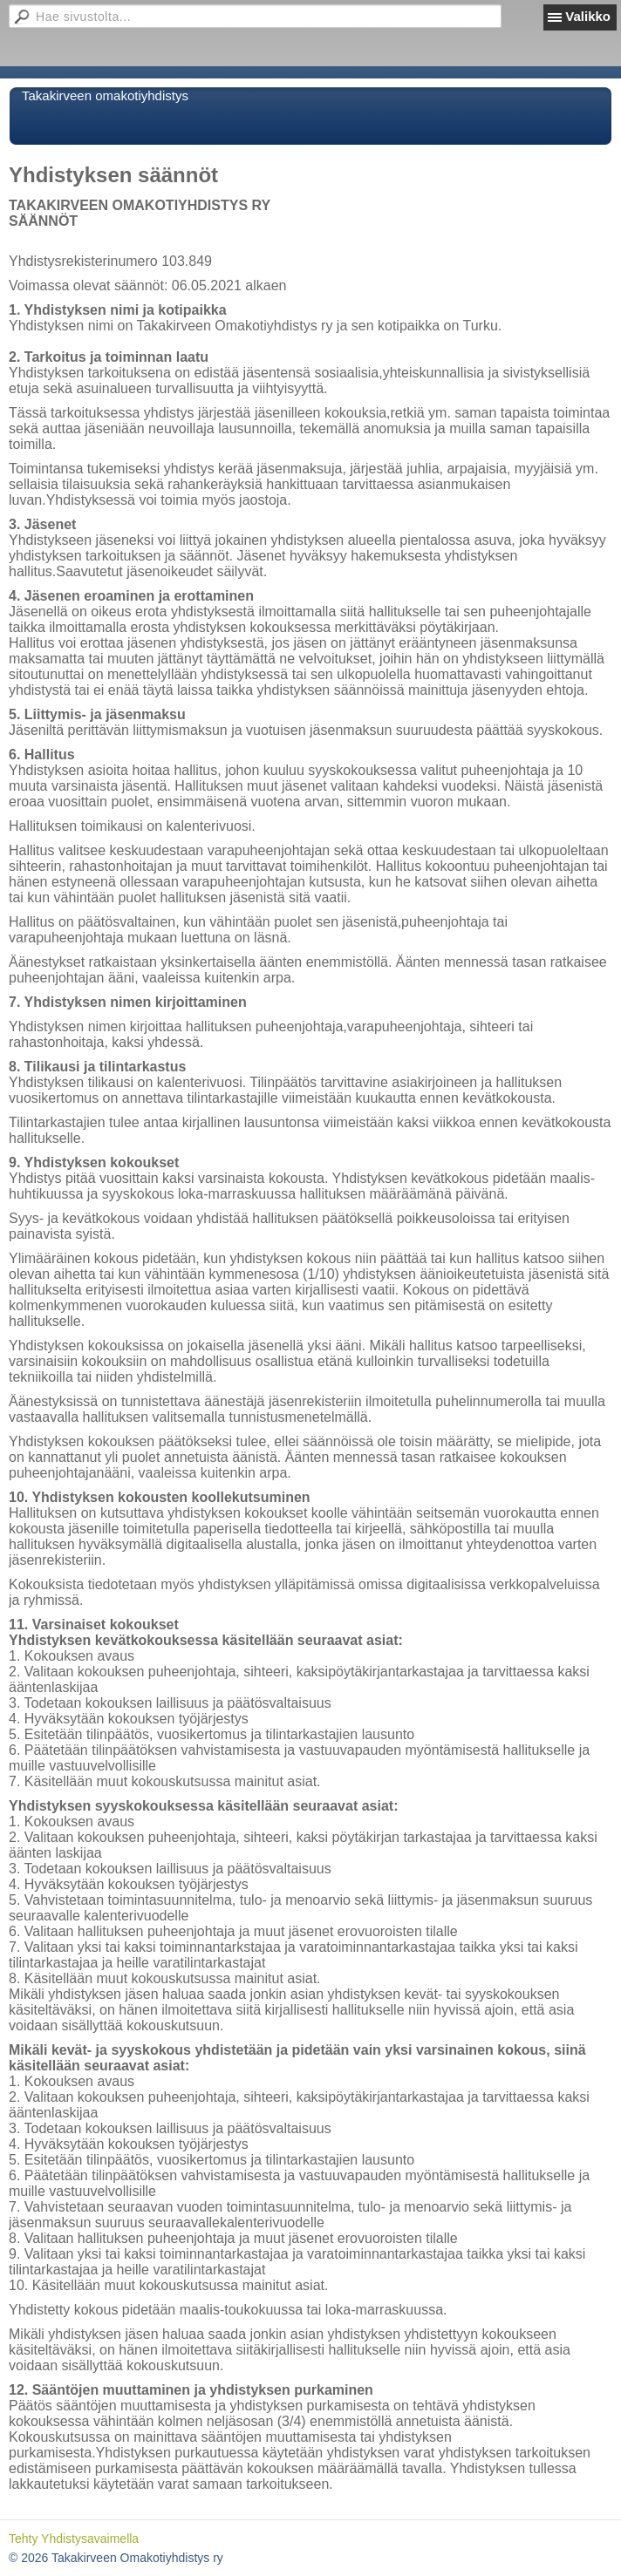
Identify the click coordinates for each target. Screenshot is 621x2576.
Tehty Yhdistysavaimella (74, 2538)
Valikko (588, 16)
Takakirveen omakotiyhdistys (105, 95)
